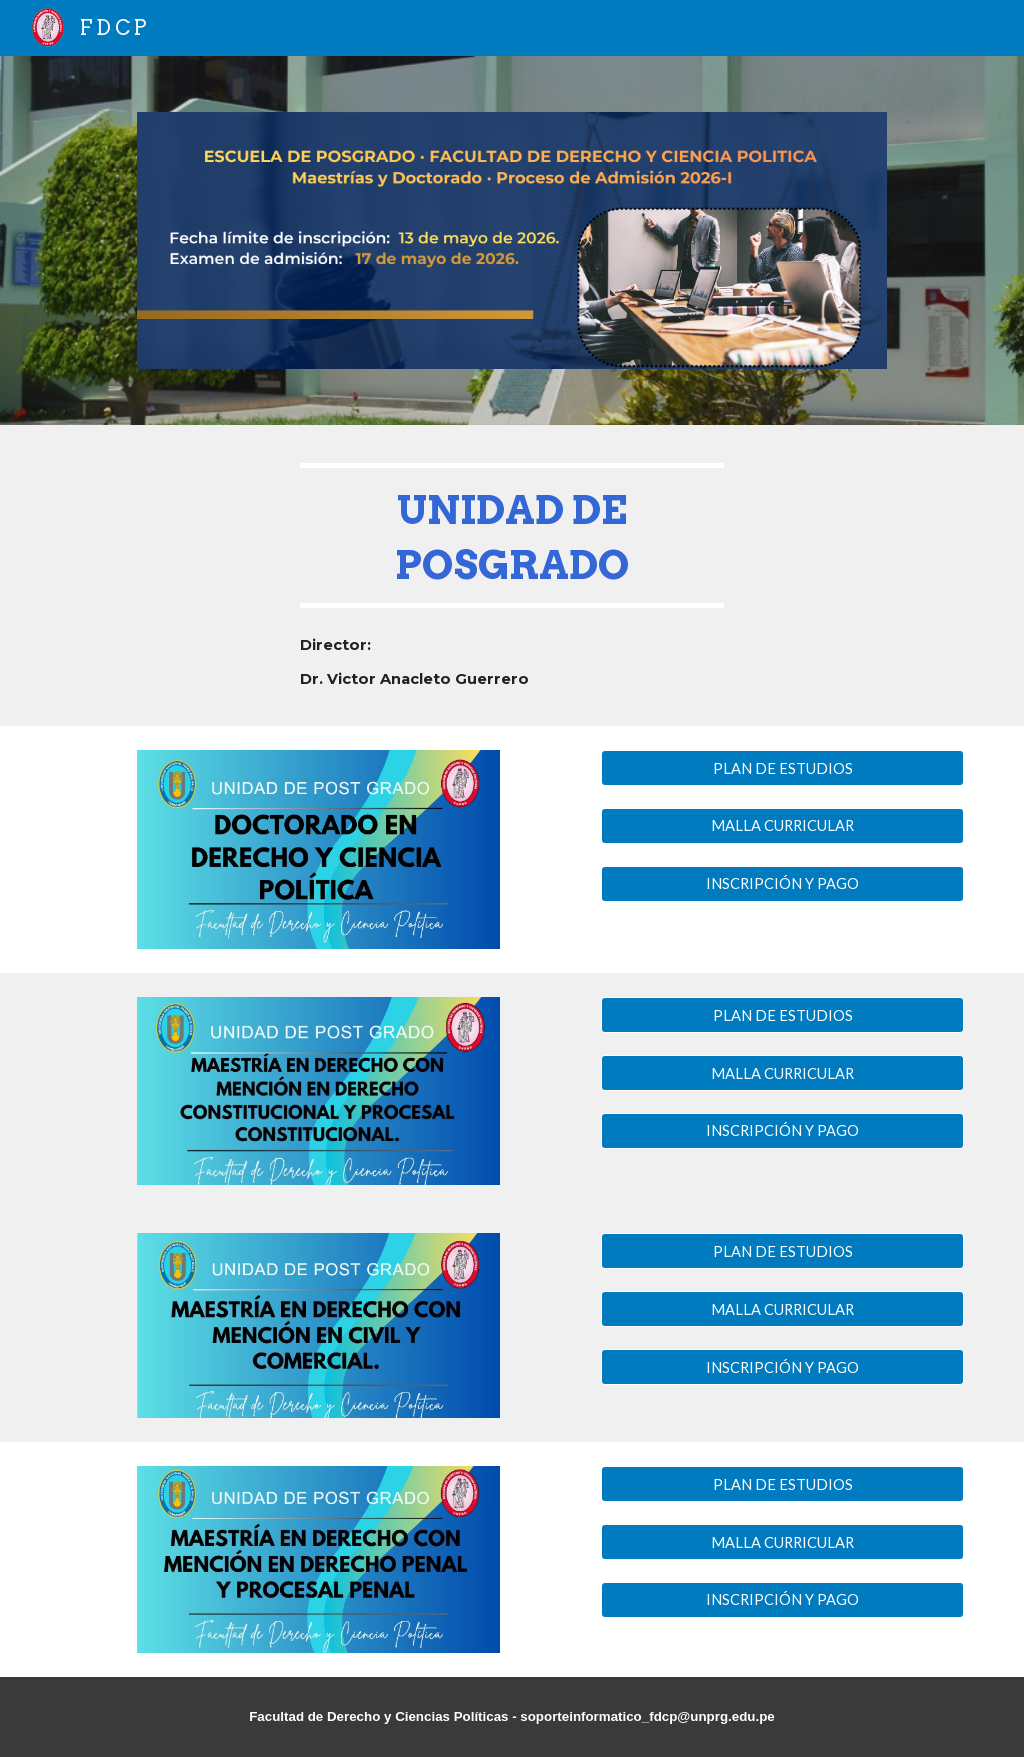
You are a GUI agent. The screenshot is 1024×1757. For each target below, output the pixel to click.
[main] (512, 535)
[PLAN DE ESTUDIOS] (782, 768)
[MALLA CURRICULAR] (782, 826)
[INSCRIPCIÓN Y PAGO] (782, 884)
